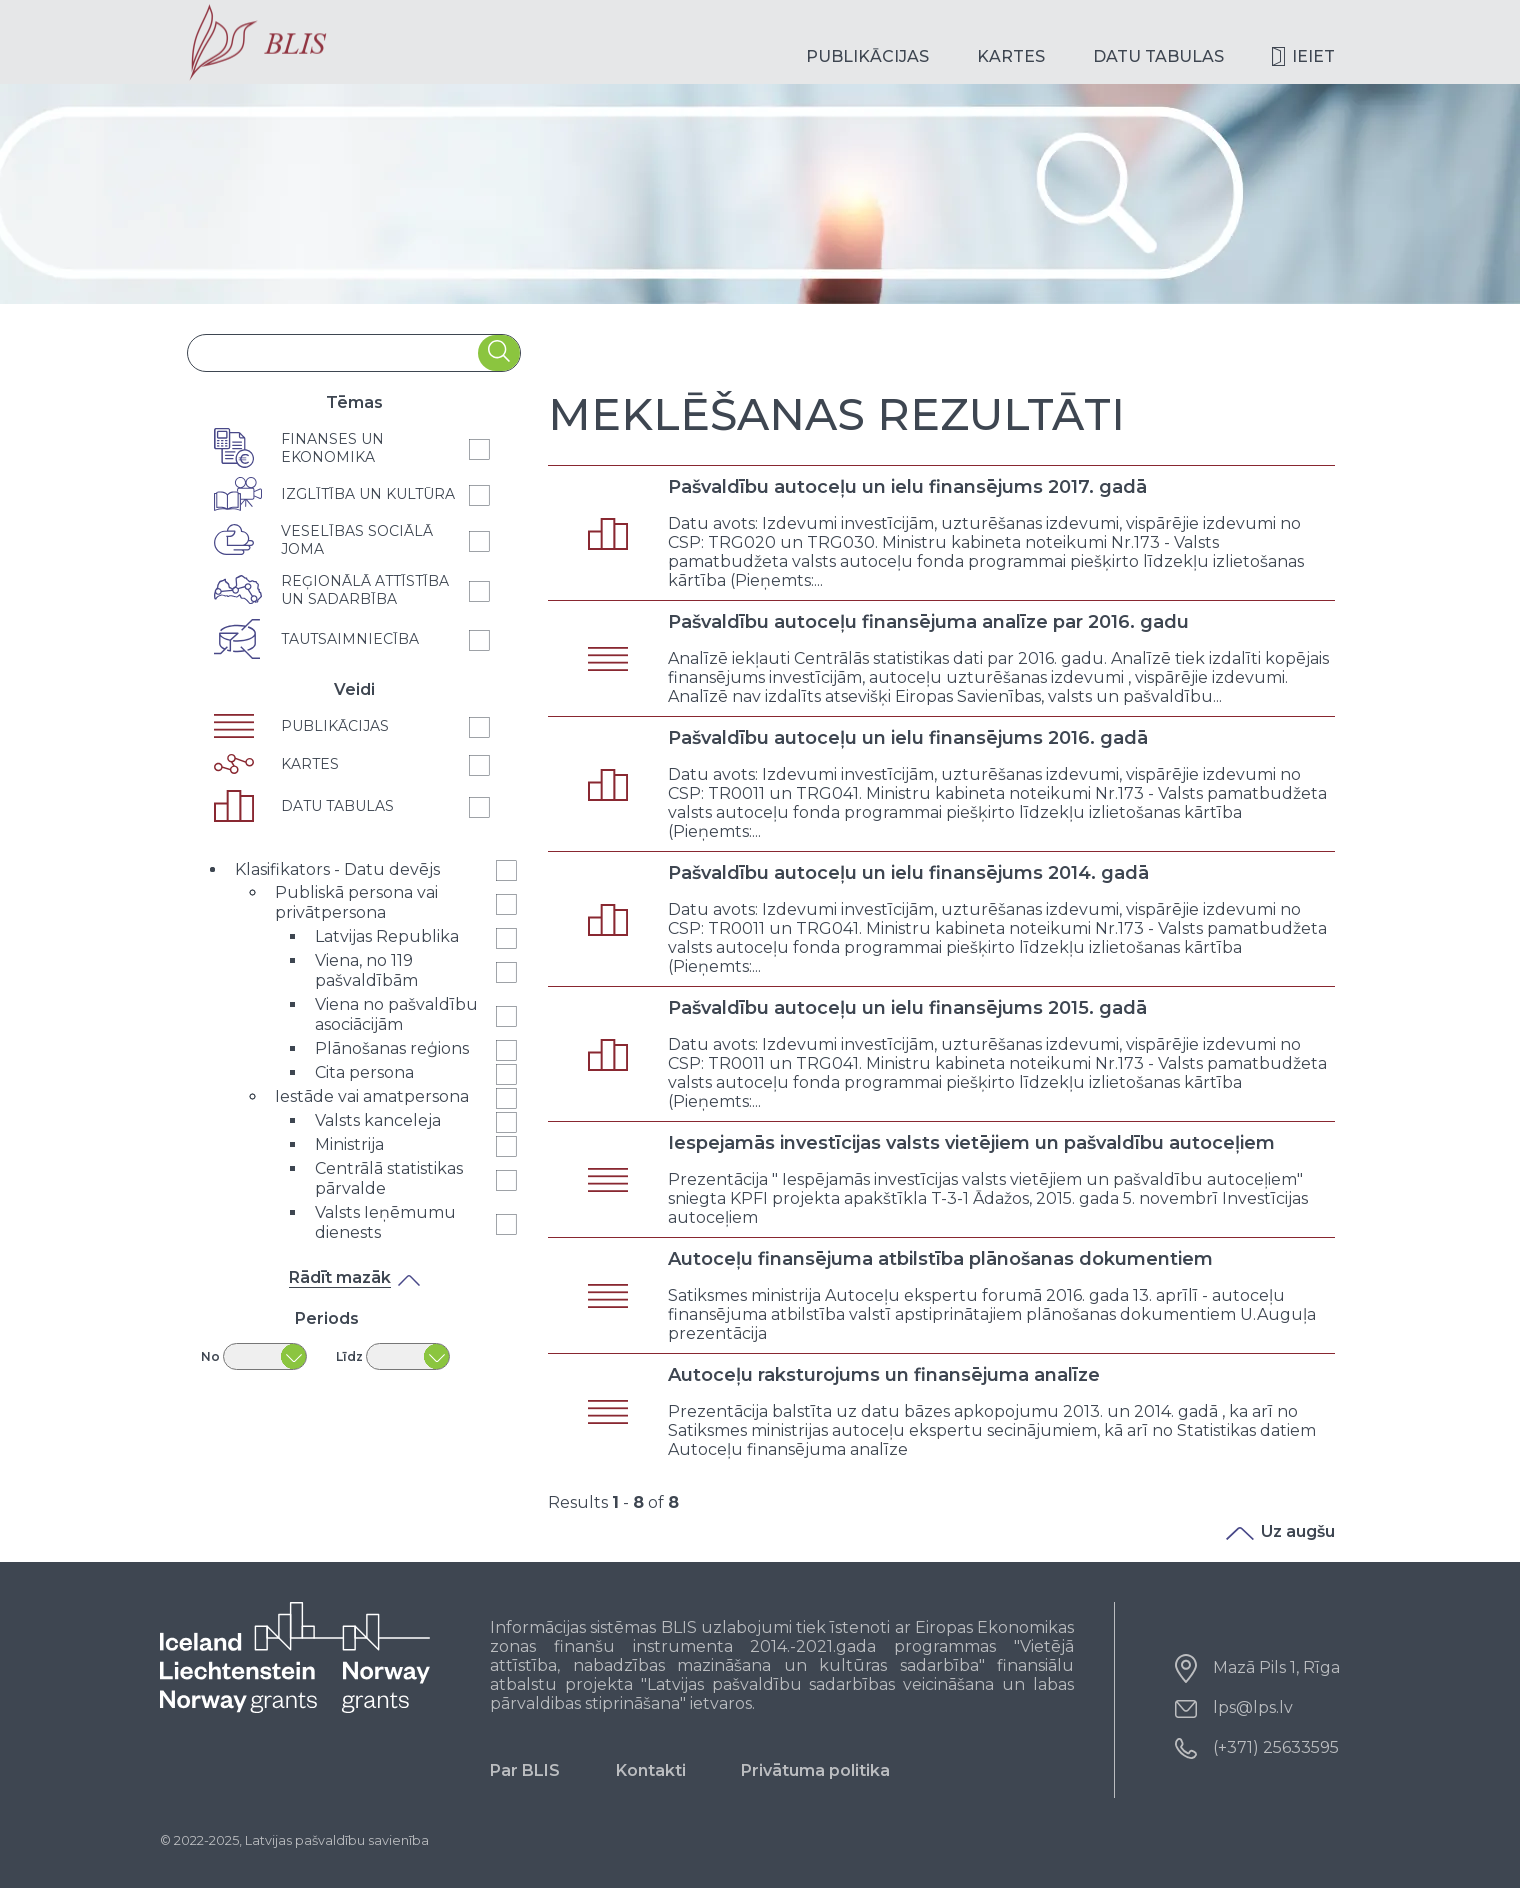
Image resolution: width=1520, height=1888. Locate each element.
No (210, 1356)
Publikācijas (867, 56)
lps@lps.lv (1253, 1707)
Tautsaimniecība (350, 639)
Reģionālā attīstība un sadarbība (365, 590)
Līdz (349, 1356)
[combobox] (333, 353)
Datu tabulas (1158, 56)
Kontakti (651, 1770)
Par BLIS (525, 1770)
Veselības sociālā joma (357, 540)
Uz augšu (1280, 1531)
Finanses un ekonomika (332, 448)
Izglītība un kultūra (368, 494)
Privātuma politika (815, 1770)
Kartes (1011, 56)
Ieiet (1313, 56)
